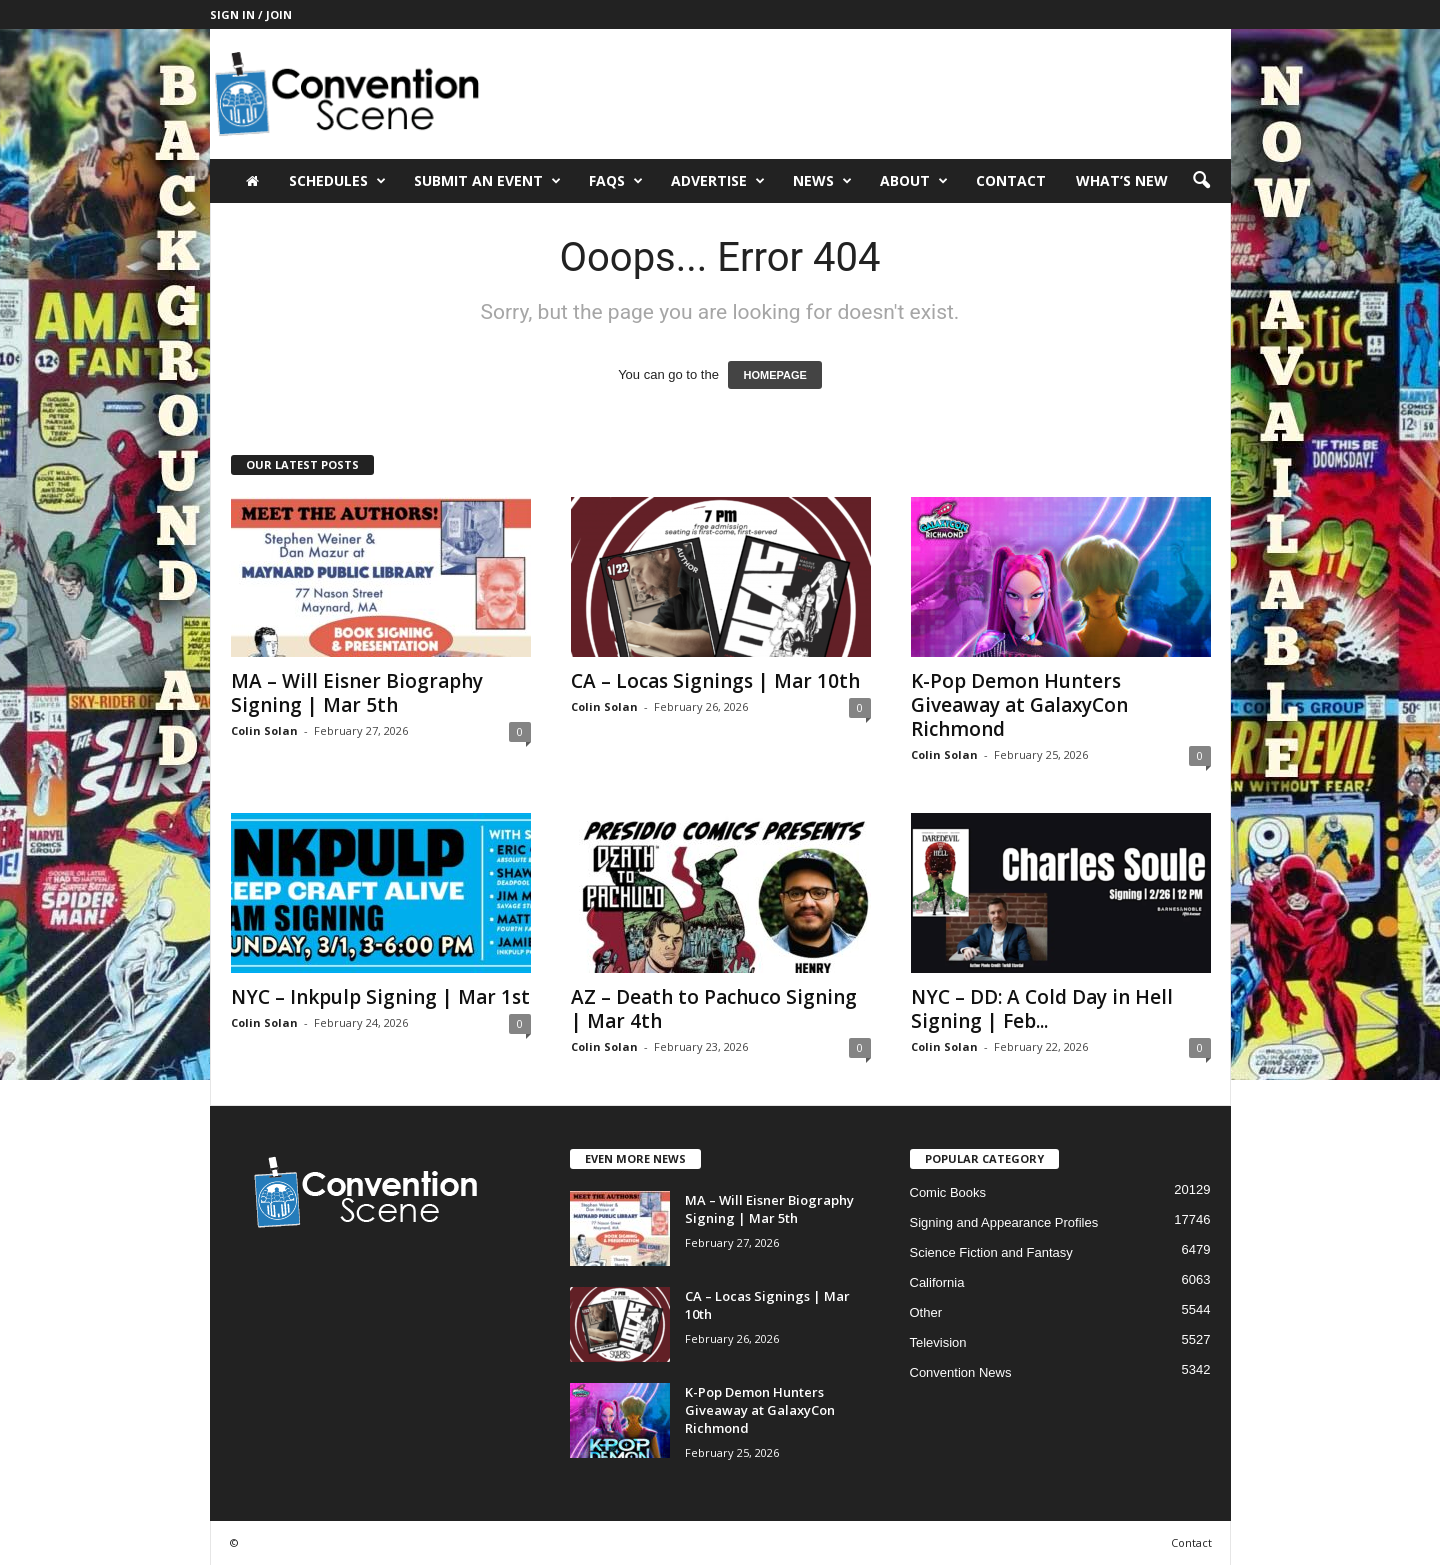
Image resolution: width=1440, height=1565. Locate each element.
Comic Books (948, 1192)
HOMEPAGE (774, 375)
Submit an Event (487, 181)
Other (926, 1312)
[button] (1201, 181)
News (822, 181)
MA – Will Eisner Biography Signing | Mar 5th (357, 693)
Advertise (718, 181)
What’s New (1122, 180)
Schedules (337, 181)
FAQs (616, 181)
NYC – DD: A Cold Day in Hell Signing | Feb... (1042, 1009)
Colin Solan (264, 730)
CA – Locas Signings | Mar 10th (715, 681)
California (937, 1282)
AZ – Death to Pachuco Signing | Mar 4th (714, 1009)
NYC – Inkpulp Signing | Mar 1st (380, 997)
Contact (1011, 180)
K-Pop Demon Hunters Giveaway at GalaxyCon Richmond (1019, 705)
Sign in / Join (251, 14)
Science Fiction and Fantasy (991, 1252)
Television (938, 1342)
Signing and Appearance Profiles (1004, 1222)
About (914, 181)
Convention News (961, 1372)
